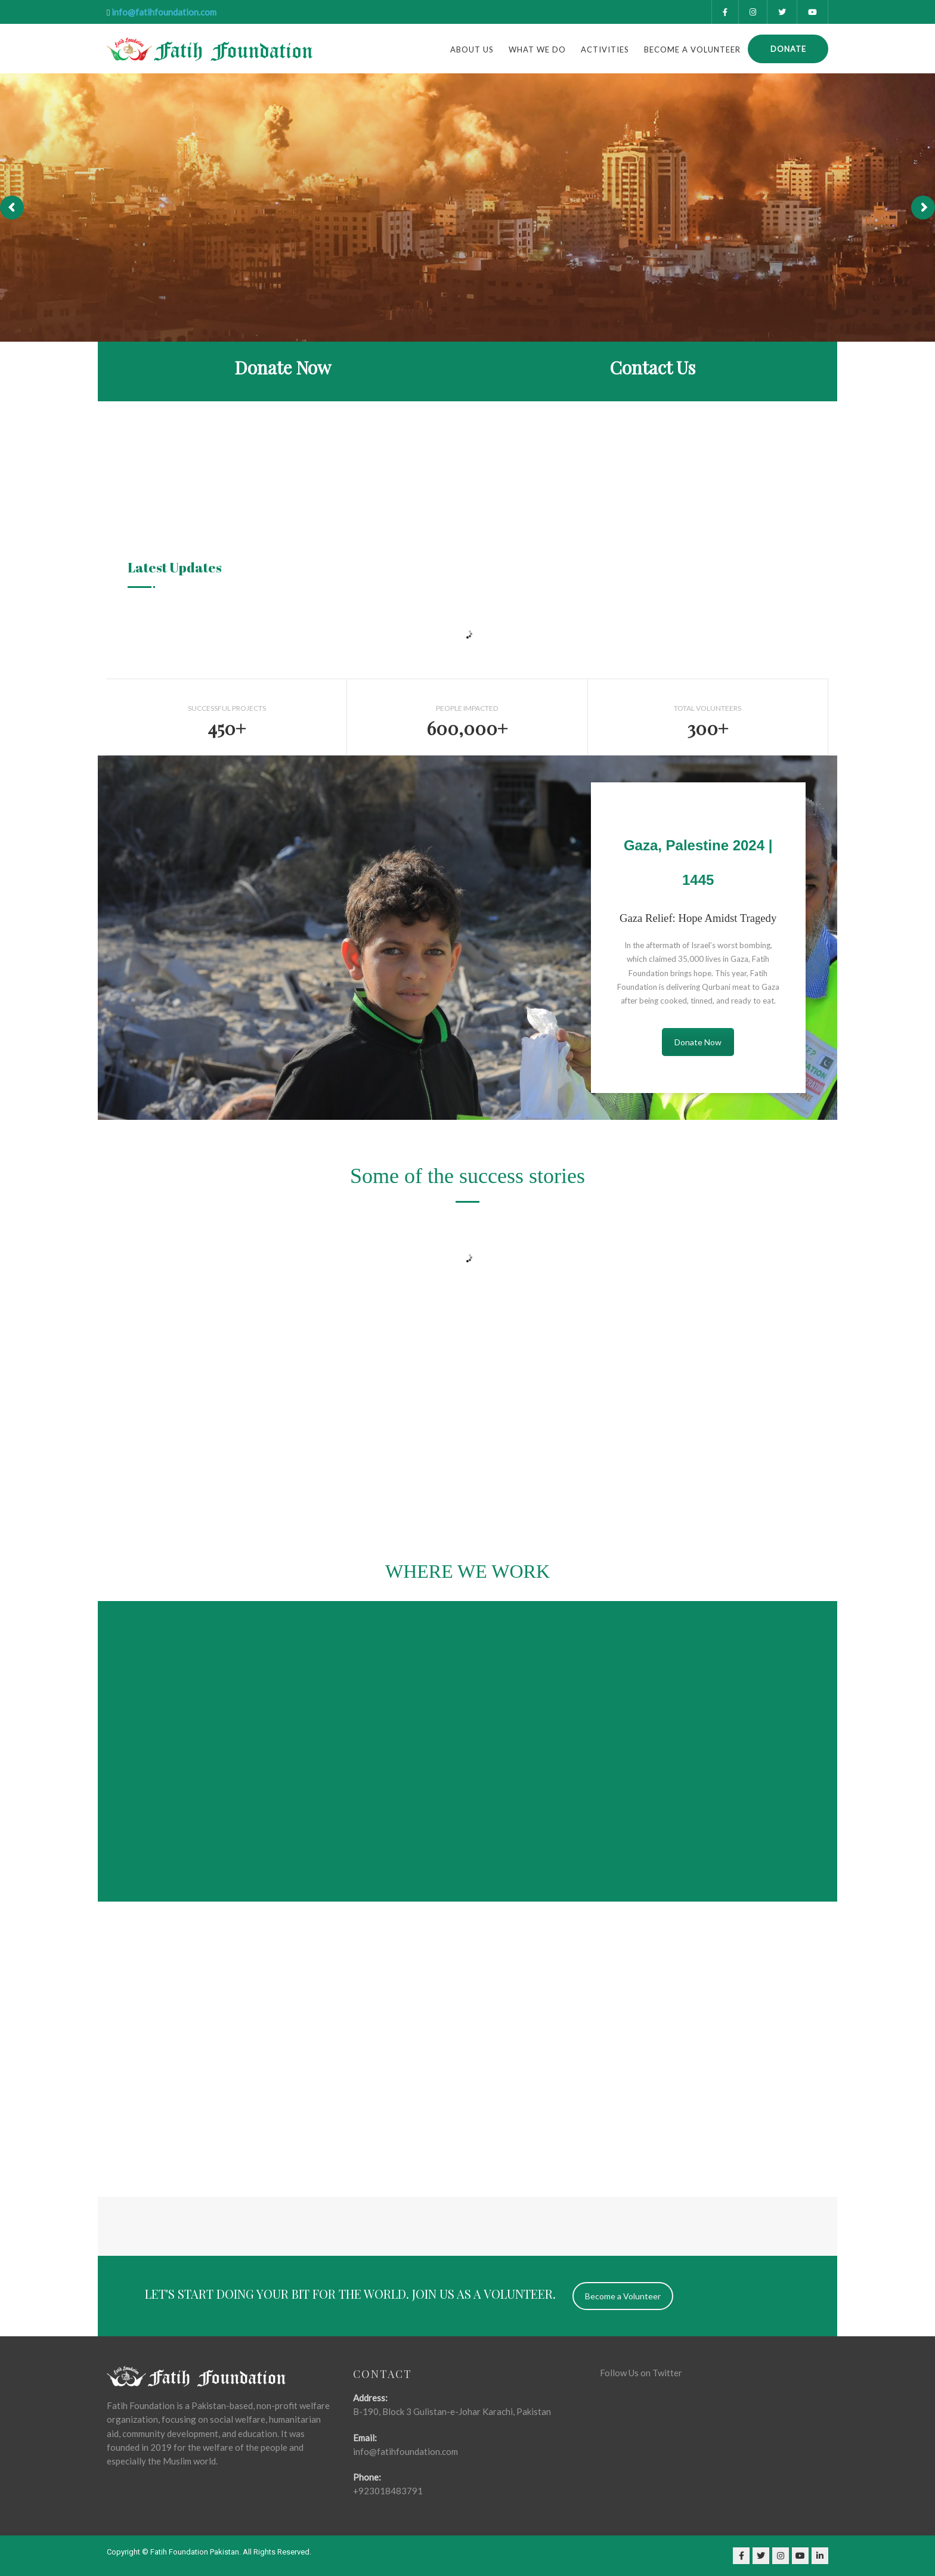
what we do (537, 49)
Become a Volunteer (692, 49)
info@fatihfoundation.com (164, 12)
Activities (605, 49)
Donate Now (698, 1042)
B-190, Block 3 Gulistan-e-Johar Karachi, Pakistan (452, 2411)
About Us (472, 49)
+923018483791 (388, 2490)
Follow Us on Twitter (641, 2372)
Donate (788, 49)
